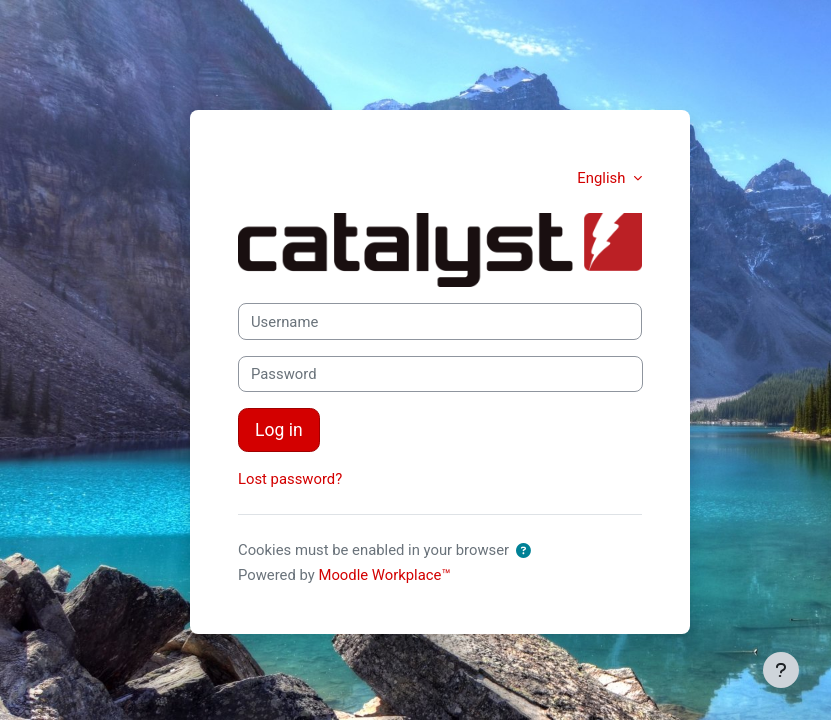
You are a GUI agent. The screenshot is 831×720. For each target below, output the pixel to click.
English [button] (603, 178)
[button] (523, 551)
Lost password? (290, 479)
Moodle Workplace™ (384, 575)
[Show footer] (781, 670)
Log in (279, 430)
